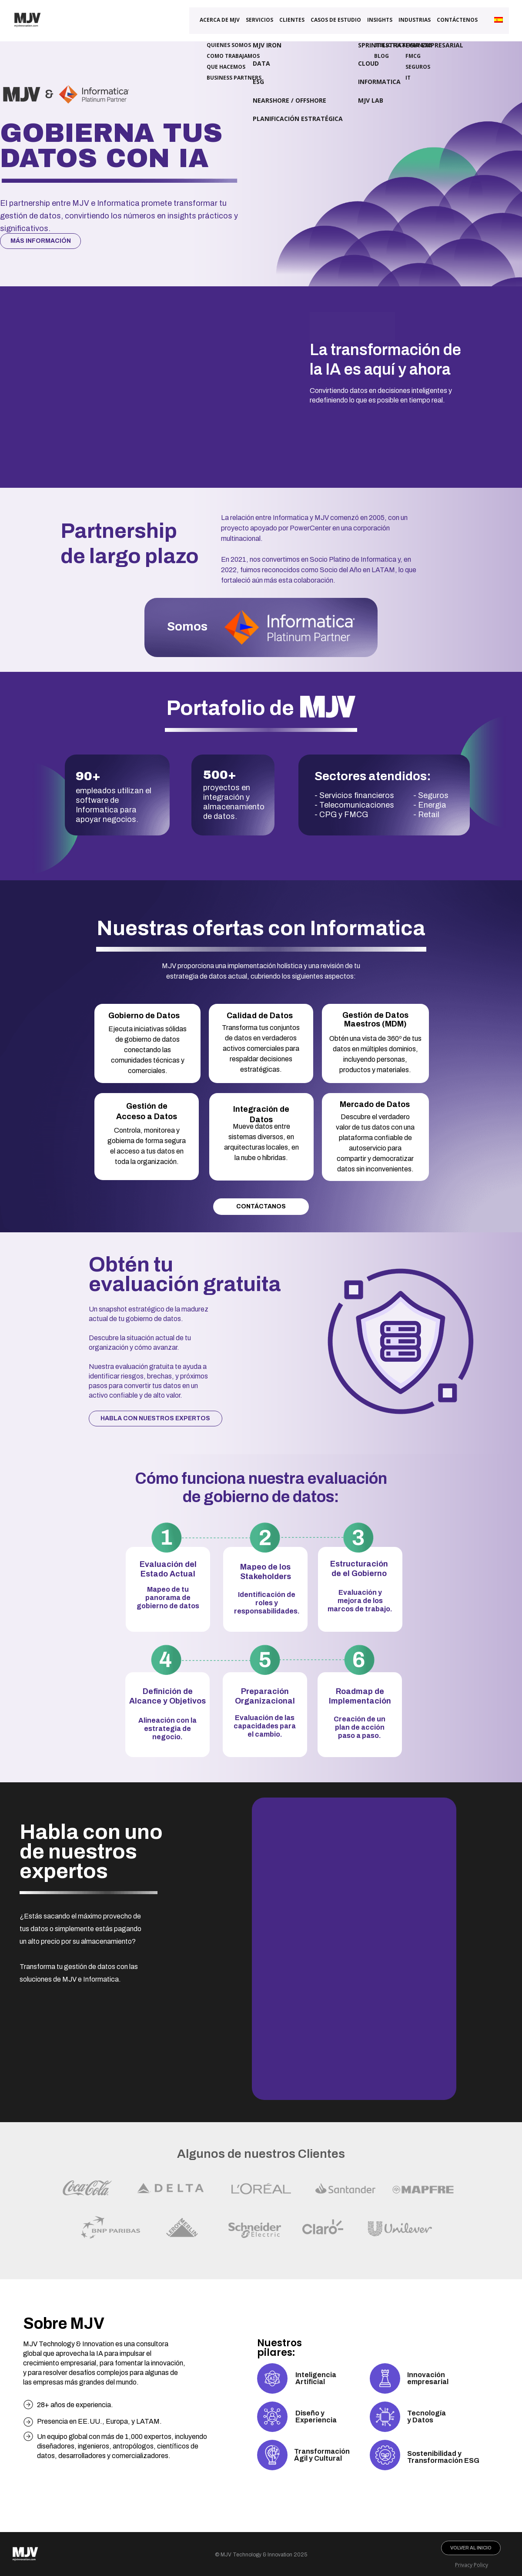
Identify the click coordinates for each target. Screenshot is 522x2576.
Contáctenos (457, 20)
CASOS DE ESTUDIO (336, 20)
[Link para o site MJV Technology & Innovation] (27, 32)
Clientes (291, 20)
